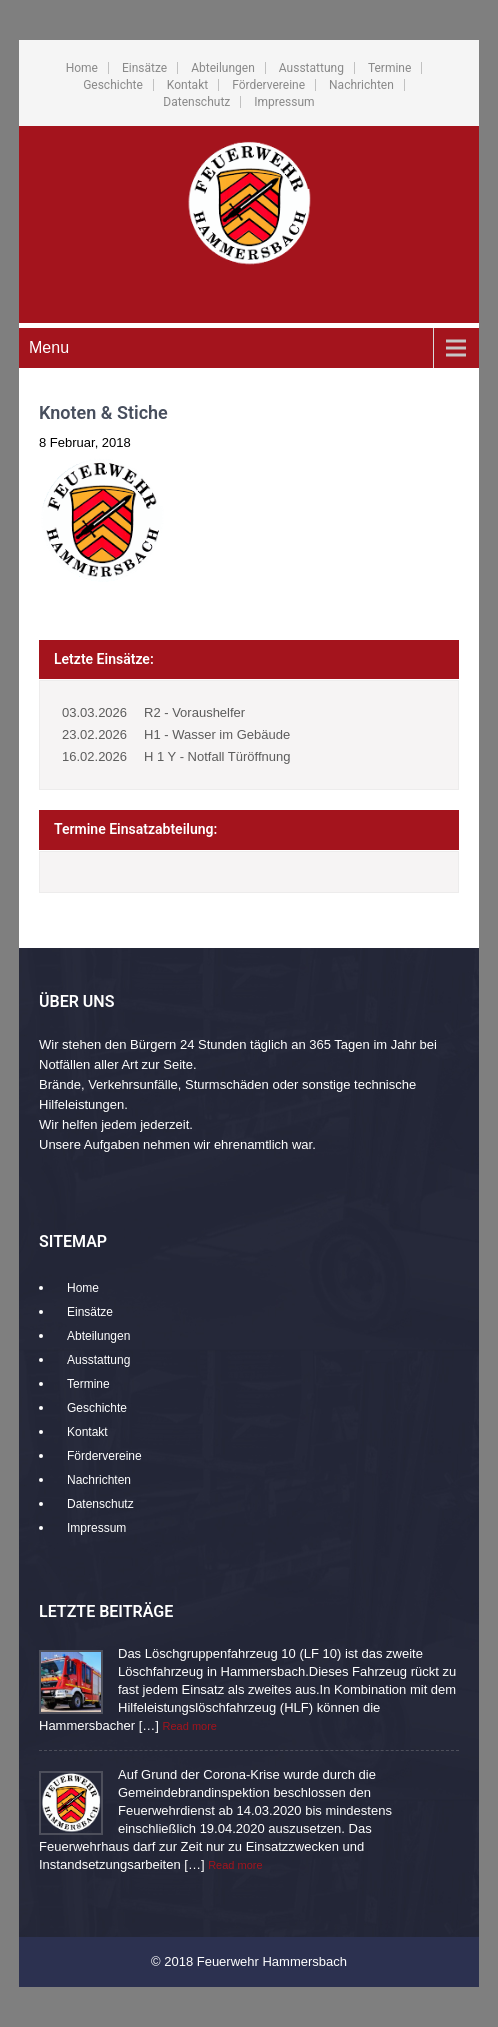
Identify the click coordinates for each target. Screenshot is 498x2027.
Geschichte (113, 85)
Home (82, 68)
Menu (49, 347)
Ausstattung (311, 68)
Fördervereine (268, 85)
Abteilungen (223, 68)
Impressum (284, 102)
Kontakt (187, 85)
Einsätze (144, 68)
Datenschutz (196, 102)
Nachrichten (361, 85)
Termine (389, 68)
